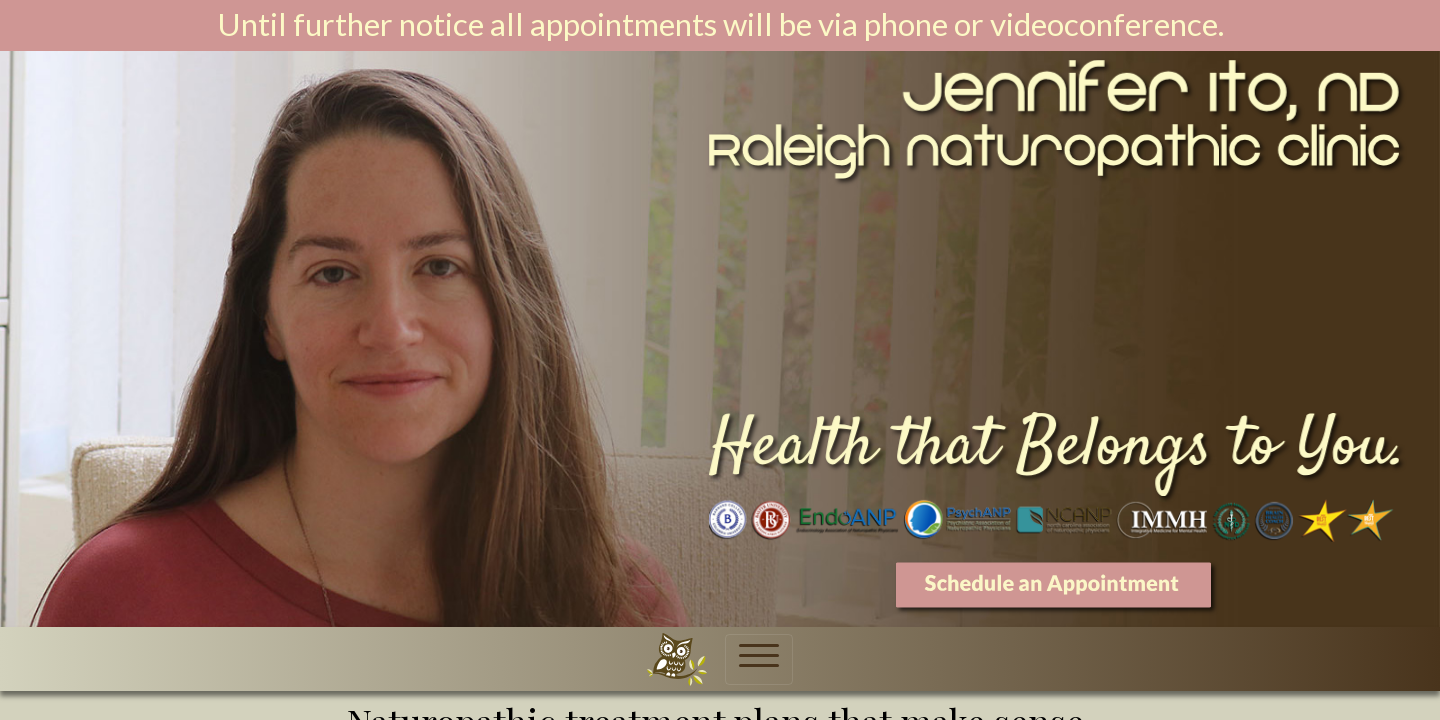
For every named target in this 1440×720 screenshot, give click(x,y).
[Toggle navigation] (759, 659)
